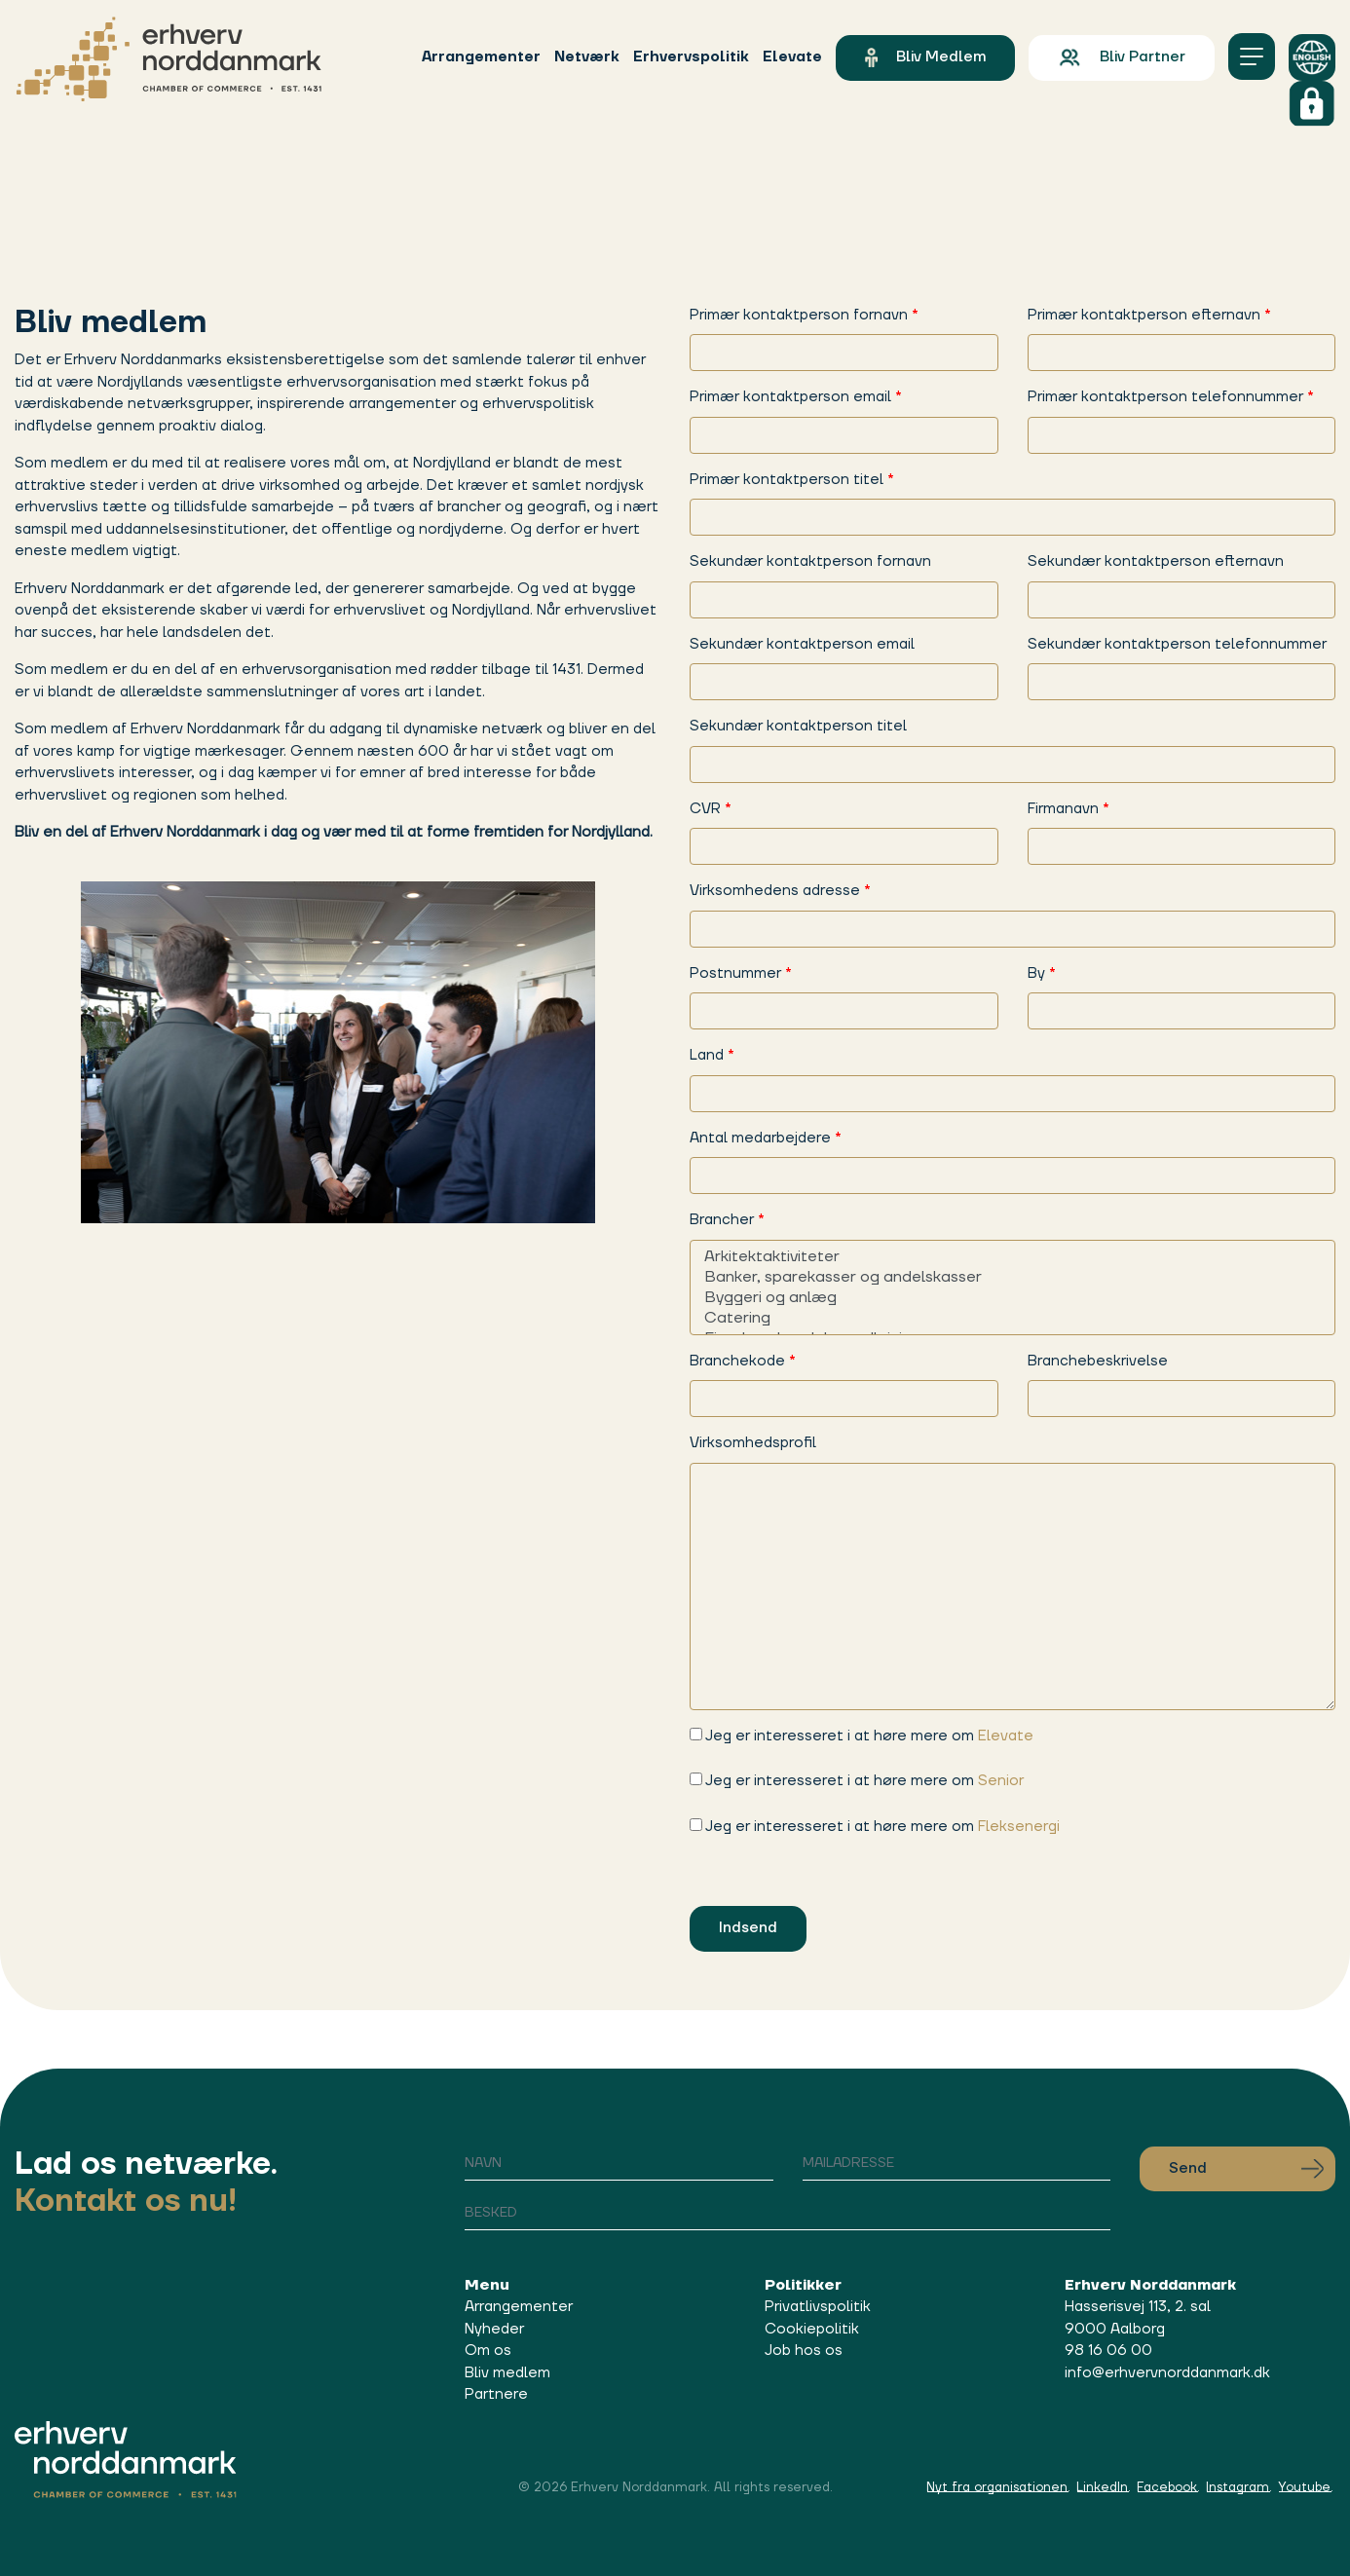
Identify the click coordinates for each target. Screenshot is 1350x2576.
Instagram (1237, 2487)
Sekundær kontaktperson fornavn (810, 561)
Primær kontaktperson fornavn (804, 315)
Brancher (727, 1220)
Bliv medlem (925, 57)
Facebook (1167, 2487)
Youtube (1304, 2487)
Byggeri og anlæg (1012, 1298)
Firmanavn (1068, 809)
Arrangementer (481, 57)
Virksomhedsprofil (753, 1443)
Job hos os (804, 2350)
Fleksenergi (1019, 1826)
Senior (1001, 1781)
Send (1246, 2169)
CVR (710, 809)
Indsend (748, 1928)
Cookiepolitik (812, 2329)
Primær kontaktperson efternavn (1149, 315)
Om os (488, 2350)
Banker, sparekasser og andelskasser (1012, 1277)
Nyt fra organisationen (997, 2487)
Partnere (496, 2394)
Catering (1012, 1318)
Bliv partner (1121, 57)
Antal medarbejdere (766, 1138)
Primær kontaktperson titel (792, 479)
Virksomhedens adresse (780, 890)
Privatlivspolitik (818, 2306)
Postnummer (741, 973)
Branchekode (743, 1361)
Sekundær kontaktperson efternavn (1156, 561)
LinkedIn (1102, 2487)
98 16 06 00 (1108, 2350)
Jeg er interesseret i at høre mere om (861, 1736)
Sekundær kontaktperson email (802, 644)
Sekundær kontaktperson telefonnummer (1177, 644)
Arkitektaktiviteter (1012, 1257)
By (1042, 973)
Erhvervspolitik (691, 57)
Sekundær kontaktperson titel (798, 726)
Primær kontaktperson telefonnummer (1171, 397)
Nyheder (494, 2329)
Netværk (586, 57)
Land (712, 1055)
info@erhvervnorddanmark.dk (1167, 2373)
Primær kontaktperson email (796, 397)
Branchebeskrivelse (1098, 1361)
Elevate (792, 57)
